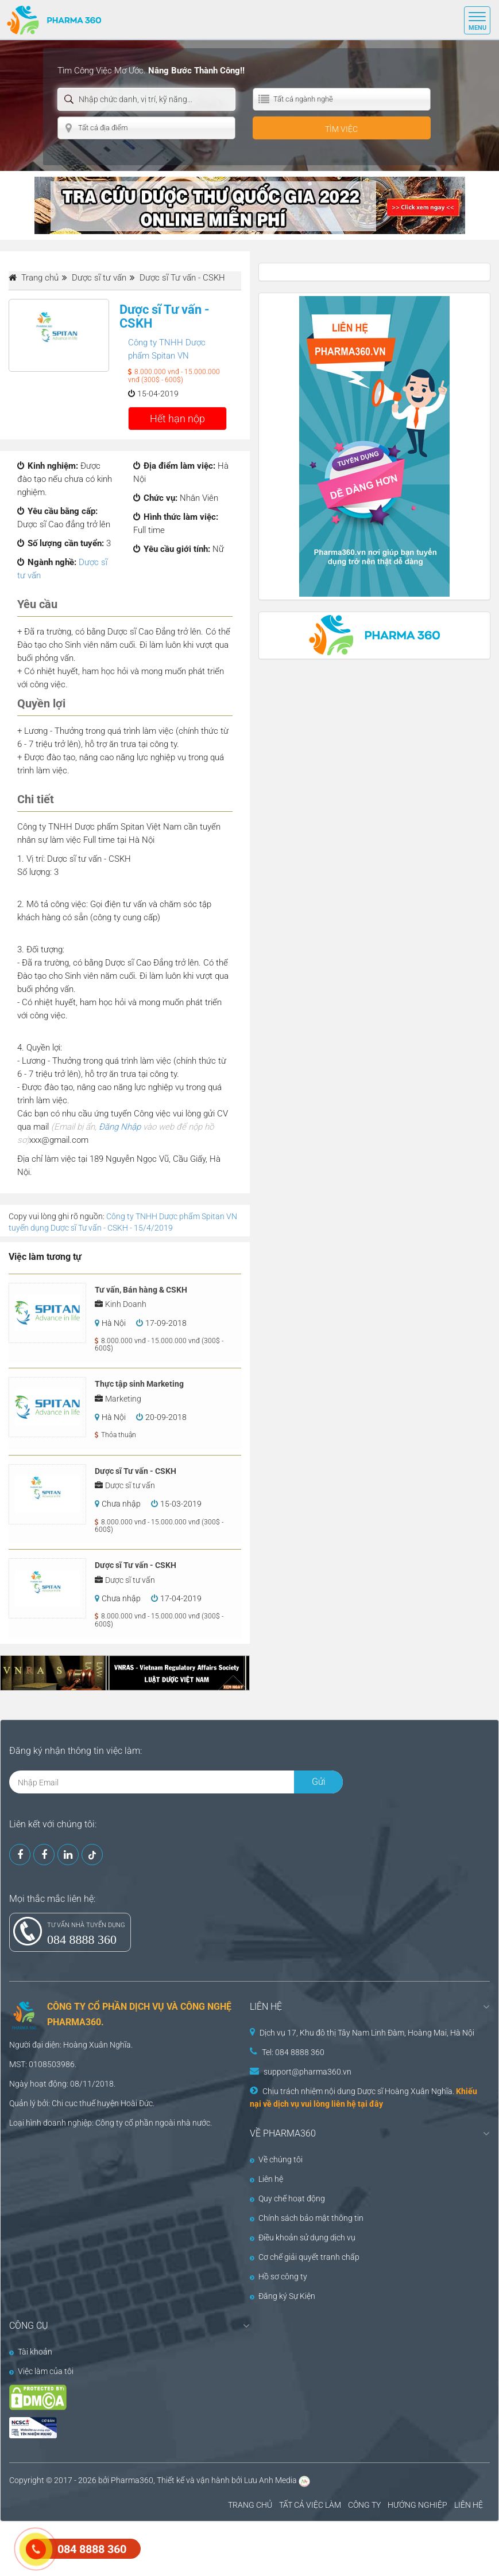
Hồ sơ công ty (278, 2276)
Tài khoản (30, 2351)
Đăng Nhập (120, 1127)
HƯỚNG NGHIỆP (417, 2504)
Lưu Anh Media (270, 2480)
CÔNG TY (364, 2504)
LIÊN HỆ (468, 2504)
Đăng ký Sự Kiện (282, 2296)
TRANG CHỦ (250, 2504)
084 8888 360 (82, 1939)
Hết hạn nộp (177, 419)
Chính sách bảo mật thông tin (306, 2218)
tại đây (370, 2103)
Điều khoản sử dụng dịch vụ (302, 2237)
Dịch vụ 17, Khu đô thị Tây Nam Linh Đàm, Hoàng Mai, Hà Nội (367, 2032)
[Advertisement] (209, 2547)
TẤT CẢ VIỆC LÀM (310, 2504)
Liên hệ (266, 2179)
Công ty (109, 2122)
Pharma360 (132, 2480)
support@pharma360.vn (307, 2071)
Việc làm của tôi (41, 2371)
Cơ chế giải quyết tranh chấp (304, 2257)
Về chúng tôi (276, 2159)
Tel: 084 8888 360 (293, 2052)
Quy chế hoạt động (287, 2198)
